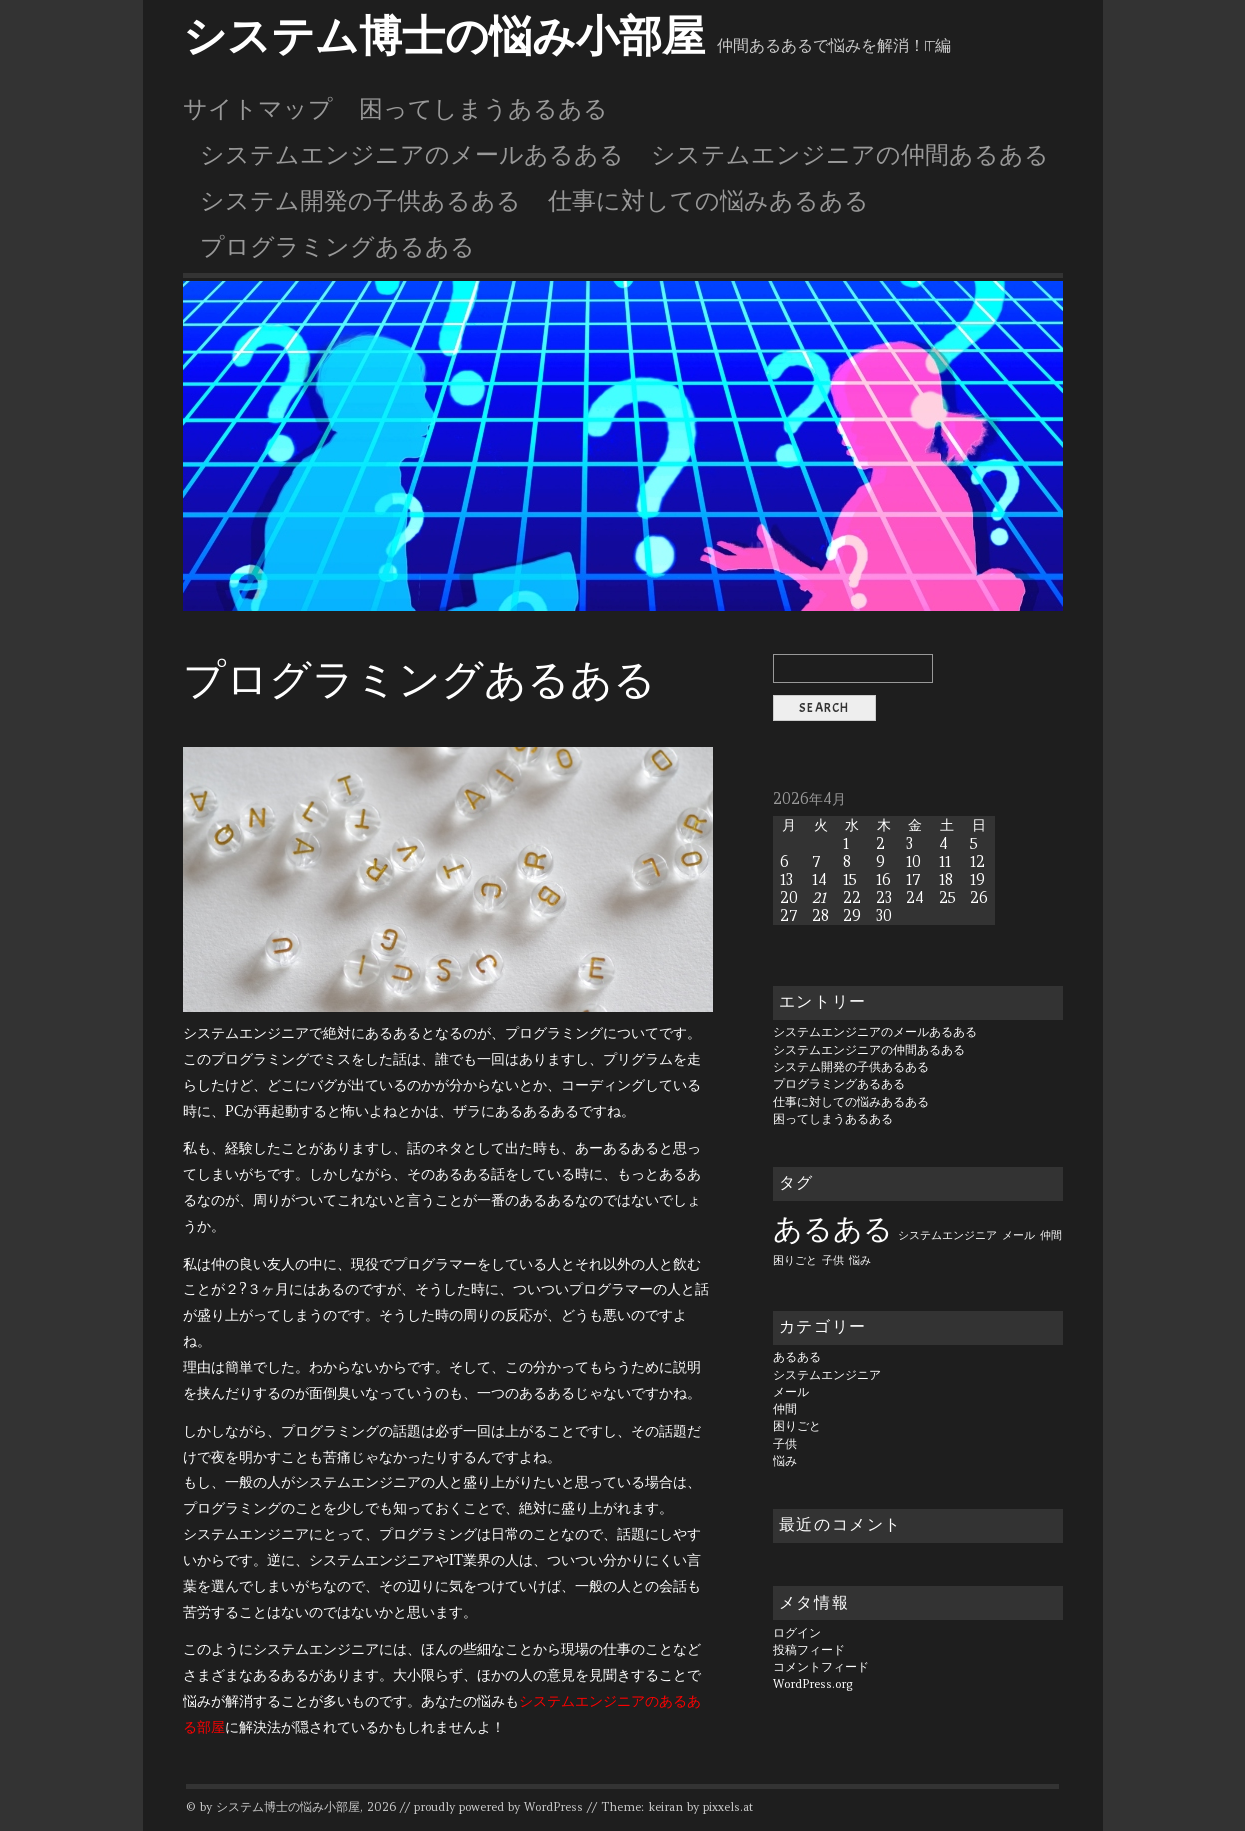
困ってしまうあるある (483, 109)
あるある (797, 1357)
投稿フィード (809, 1650)
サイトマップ (258, 109)
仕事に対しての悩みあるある (708, 201)
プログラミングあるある (337, 247)
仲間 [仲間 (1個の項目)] (1051, 1235)
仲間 (785, 1409)
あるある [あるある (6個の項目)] (833, 1228)
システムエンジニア (827, 1375)
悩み (785, 1461)
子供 (785, 1444)
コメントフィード (821, 1667)
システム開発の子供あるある (360, 201)
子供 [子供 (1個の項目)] (833, 1260)
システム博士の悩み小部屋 (444, 37)
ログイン (797, 1633)
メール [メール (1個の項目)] (1018, 1235)
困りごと (797, 1426)
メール (791, 1392)
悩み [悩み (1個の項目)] (860, 1260)
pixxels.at (728, 1807)
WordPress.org (813, 1684)
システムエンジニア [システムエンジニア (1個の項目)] (947, 1235)
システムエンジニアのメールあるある (412, 155)
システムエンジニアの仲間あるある (850, 155)
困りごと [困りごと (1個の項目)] (795, 1260)
